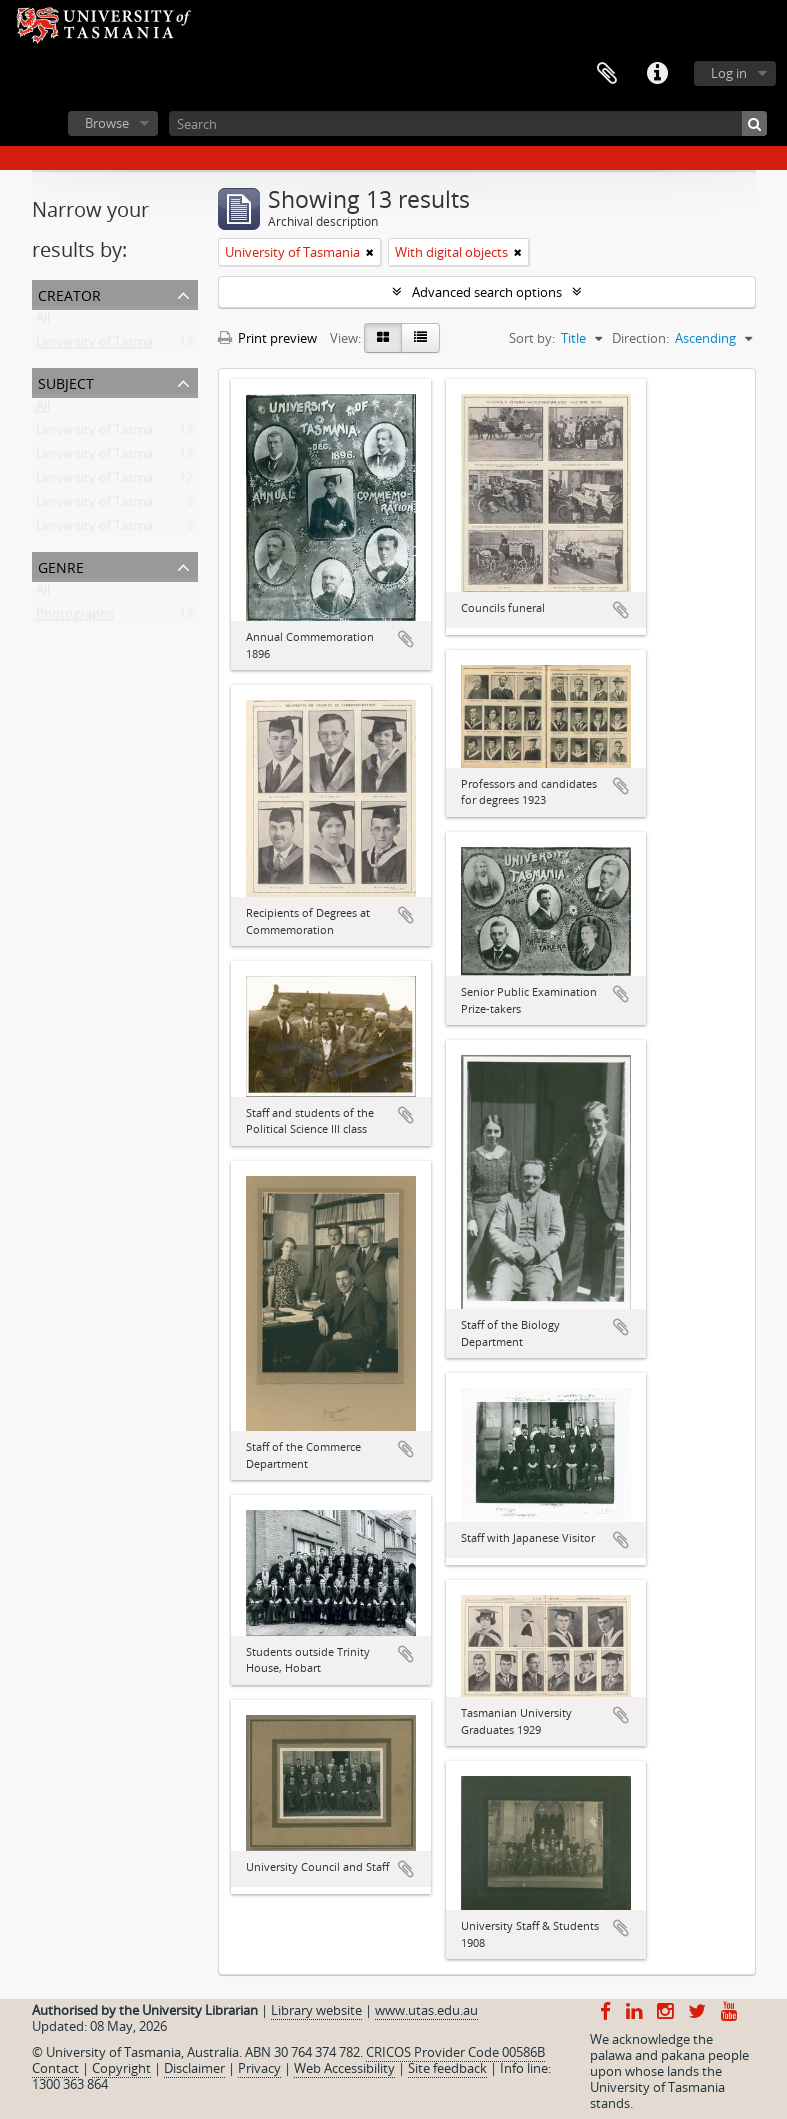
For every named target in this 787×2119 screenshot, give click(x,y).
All (43, 322)
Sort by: (532, 338)
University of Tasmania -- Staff (124, 506)
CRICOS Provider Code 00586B (455, 2052)
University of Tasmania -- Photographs (149, 458)
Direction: (640, 338)
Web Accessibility (344, 2068)
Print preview (267, 338)
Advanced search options (487, 292)
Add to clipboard (406, 639)
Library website (316, 2010)
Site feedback (447, 2068)
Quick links (657, 74)
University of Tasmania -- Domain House (155, 482)
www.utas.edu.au (426, 2010)
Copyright (121, 2068)
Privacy (259, 2068)
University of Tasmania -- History (132, 434)
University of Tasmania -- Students (137, 530)
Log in (729, 73)
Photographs (75, 618)
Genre (61, 565)
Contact (55, 2068)
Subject (66, 381)
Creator (69, 293)
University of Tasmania (103, 346)
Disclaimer (194, 2068)
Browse (107, 123)
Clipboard (607, 74)
